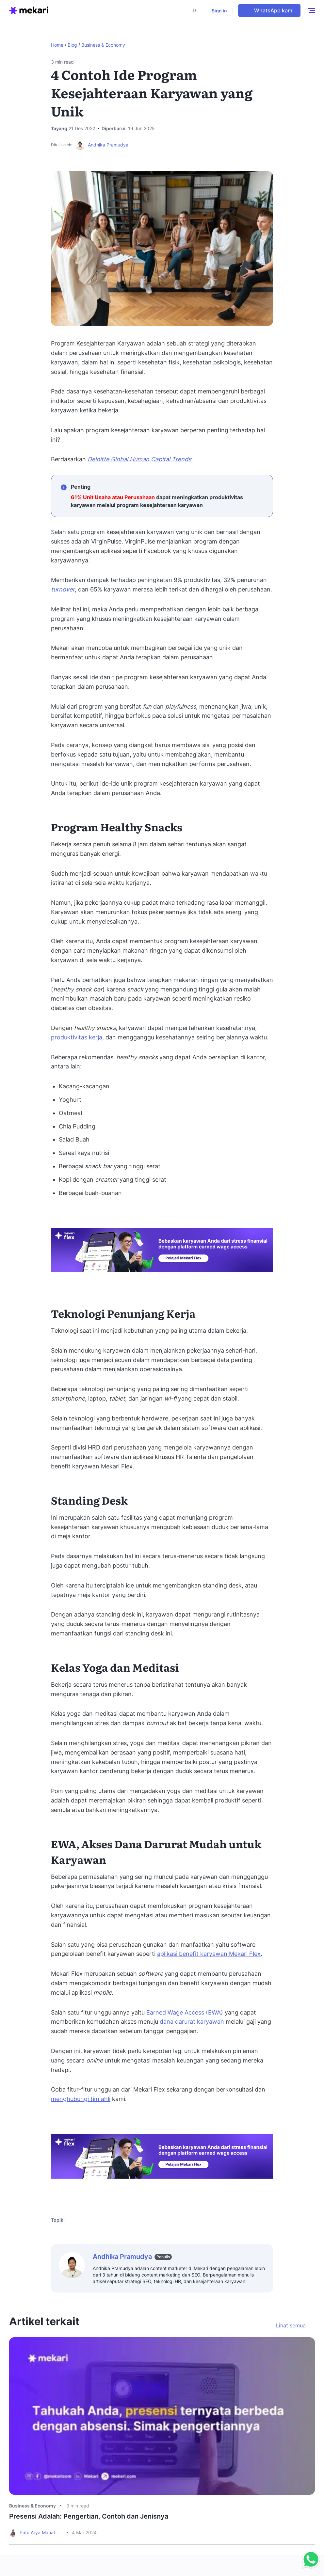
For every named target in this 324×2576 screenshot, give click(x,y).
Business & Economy (103, 45)
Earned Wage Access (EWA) (184, 2012)
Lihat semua (291, 2325)
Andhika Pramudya (108, 144)
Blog (72, 45)
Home (57, 45)
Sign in (219, 10)
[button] (195, 10)
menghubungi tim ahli (80, 2098)
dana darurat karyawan (192, 2021)
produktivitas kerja (76, 1037)
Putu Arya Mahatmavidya (41, 2532)
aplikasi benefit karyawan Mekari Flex (209, 1953)
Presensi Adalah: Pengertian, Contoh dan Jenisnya (88, 2516)
